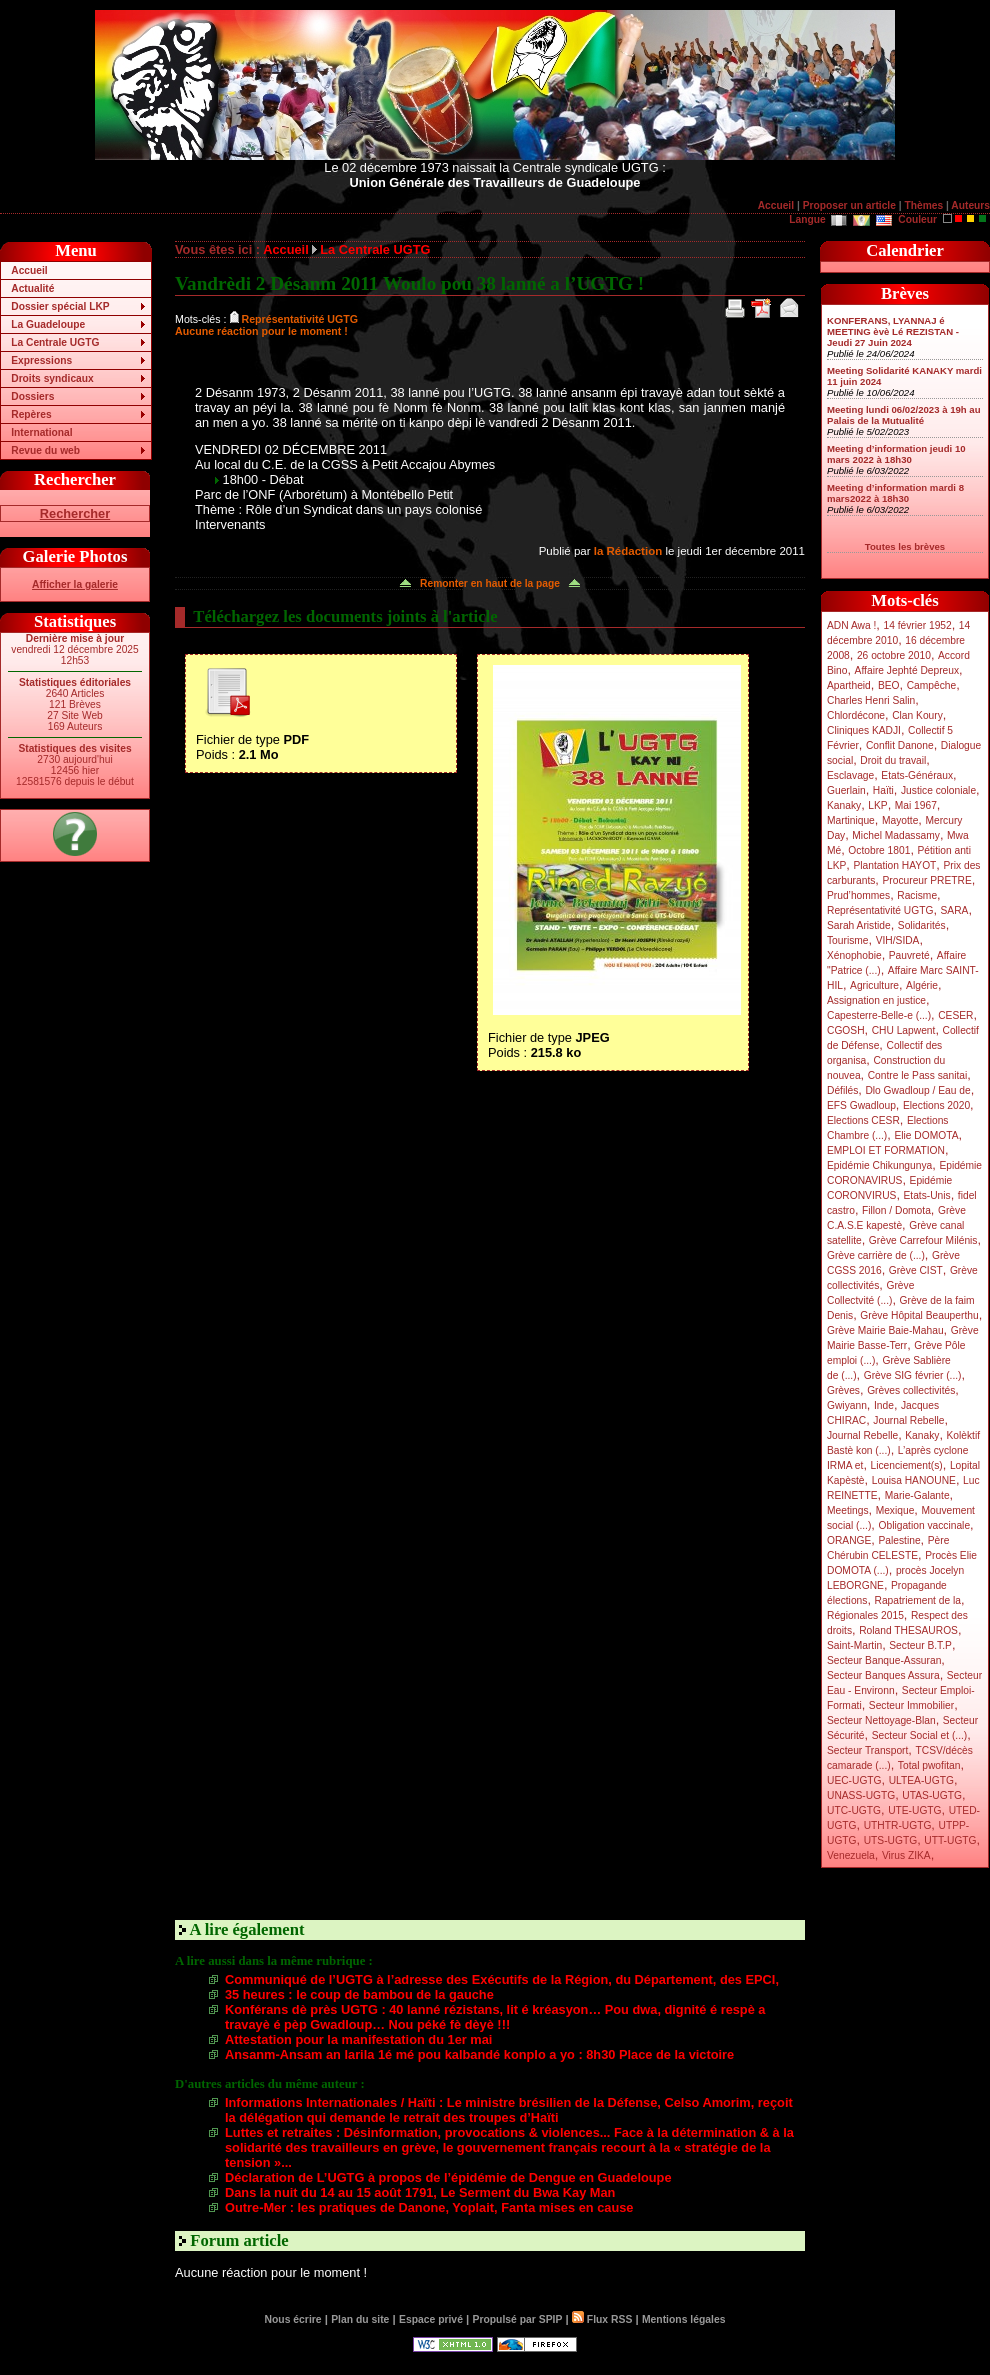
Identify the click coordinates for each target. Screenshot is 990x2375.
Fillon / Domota (896, 1210)
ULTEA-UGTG (921, 1780)
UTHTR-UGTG (898, 1825)
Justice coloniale (938, 790)
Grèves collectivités (911, 1390)
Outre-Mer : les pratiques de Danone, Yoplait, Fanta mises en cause (429, 2207)
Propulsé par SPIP (518, 2319)
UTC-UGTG (854, 1810)
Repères (31, 414)
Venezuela (851, 1855)
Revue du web (45, 450)
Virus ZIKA (906, 1855)
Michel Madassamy (896, 835)
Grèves (843, 1390)
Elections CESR (863, 1120)
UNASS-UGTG (861, 1795)
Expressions (41, 360)
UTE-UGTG (914, 1810)
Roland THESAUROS (908, 1630)
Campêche (932, 685)
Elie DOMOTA (926, 1135)
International (41, 432)
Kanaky (844, 805)
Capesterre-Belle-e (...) (879, 1015)
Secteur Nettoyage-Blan (881, 1720)
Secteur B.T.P (920, 1645)
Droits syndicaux (52, 378)
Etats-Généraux (917, 775)
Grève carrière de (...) (876, 1255)
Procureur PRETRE (926, 880)
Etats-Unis (927, 1195)
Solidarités (922, 925)
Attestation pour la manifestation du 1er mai (358, 2039)
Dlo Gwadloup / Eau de (917, 1090)
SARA (955, 910)
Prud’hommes (858, 895)
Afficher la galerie (75, 584)
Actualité (32, 288)
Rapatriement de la (918, 1600)
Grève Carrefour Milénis (923, 1240)
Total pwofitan (929, 1765)
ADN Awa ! (851, 625)
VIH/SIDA (898, 940)
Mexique (895, 1510)
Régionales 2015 (865, 1615)
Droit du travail (893, 760)
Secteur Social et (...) (920, 1735)
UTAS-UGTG (932, 1795)
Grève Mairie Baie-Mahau (885, 1330)
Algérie (922, 985)
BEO (889, 685)
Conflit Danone (900, 745)
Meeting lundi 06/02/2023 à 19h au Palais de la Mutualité (904, 415)
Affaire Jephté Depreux (907, 670)
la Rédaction (628, 551)
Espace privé (431, 2319)
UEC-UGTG (854, 1780)
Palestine (899, 1540)
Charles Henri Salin (871, 700)
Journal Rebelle (908, 1420)
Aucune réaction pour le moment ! (261, 331)
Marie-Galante (917, 1495)
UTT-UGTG (950, 1840)
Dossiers (32, 396)
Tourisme (848, 940)
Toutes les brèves (905, 546)
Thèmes (923, 205)
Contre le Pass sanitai (918, 1075)
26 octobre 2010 (894, 655)
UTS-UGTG (890, 1840)
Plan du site (360, 2319)
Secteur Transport (867, 1750)
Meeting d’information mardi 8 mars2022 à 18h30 (895, 493)
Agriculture (874, 985)
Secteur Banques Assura (883, 1675)
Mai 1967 (916, 805)
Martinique (851, 820)
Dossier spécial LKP (60, 306)
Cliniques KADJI (864, 730)
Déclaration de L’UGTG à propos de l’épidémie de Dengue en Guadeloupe (448, 2177)
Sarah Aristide (859, 925)
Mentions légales (683, 2319)
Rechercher (75, 513)
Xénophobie (854, 955)
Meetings (848, 1510)
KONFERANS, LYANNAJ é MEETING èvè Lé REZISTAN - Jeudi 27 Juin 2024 (893, 331)
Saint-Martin (854, 1645)
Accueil (776, 205)
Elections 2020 (936, 1105)
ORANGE (849, 1540)
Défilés (842, 1090)
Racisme (917, 895)
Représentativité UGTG (880, 910)
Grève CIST (916, 1270)
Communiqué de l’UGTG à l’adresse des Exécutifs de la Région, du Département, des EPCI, (502, 1979)
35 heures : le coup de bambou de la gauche (359, 1994)
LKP (877, 805)
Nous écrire (293, 2319)
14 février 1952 (917, 625)
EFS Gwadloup (861, 1105)
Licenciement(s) (907, 1465)
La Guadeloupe (48, 324)
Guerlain (846, 790)
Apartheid (849, 685)
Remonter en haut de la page (490, 583)
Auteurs (970, 205)
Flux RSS (602, 2319)
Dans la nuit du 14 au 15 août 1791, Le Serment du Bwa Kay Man (420, 2192)
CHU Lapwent (904, 1030)
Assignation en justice (876, 1000)
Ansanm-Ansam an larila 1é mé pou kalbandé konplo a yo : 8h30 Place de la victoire (479, 2054)
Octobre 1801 (879, 850)
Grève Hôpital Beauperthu (919, 1315)
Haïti (883, 790)
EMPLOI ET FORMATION (886, 1150)
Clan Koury (917, 715)
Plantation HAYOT (894, 865)
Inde (884, 1405)
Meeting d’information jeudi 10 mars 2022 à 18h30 (896, 454)
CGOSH (846, 1030)
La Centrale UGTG (55, 342)
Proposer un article (849, 205)
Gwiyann (847, 1405)
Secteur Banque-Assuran (884, 1660)
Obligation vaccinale (924, 1525)
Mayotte (900, 820)
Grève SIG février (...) (913, 1375)
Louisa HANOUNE (914, 1480)
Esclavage (850, 775)
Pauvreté (909, 955)
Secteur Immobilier (911, 1705)
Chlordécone (856, 715)
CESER (955, 1015)
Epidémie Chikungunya (879, 1165)
